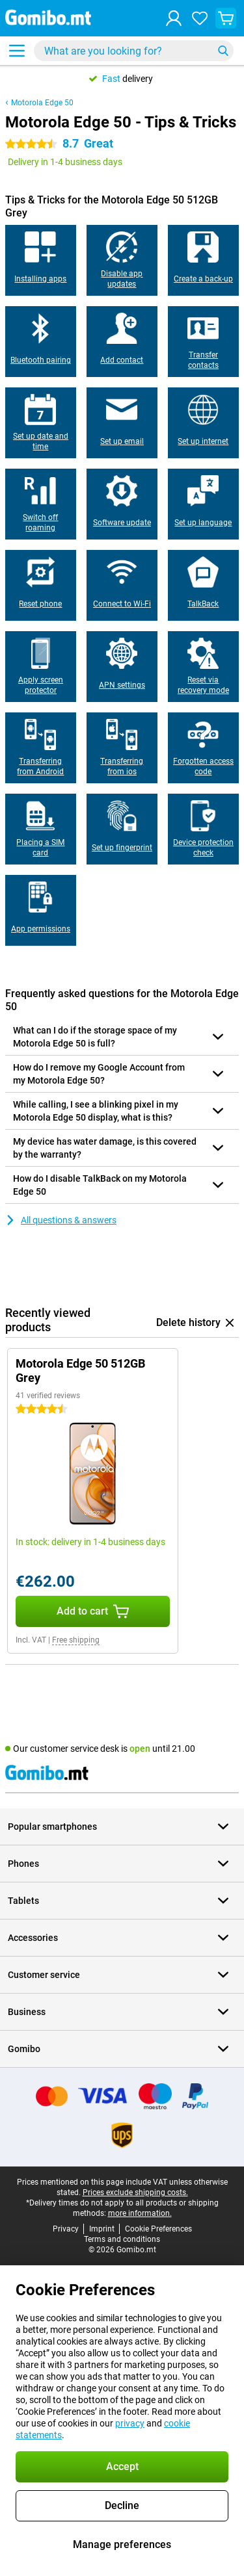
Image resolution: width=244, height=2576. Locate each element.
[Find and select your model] (134, 50)
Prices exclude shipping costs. (135, 2192)
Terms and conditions (122, 2239)
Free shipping (76, 1640)
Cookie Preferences (158, 2228)
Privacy (66, 2228)
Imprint (102, 2228)
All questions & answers (60, 1220)
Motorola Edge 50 (42, 102)
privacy (129, 2423)
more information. (140, 2213)
